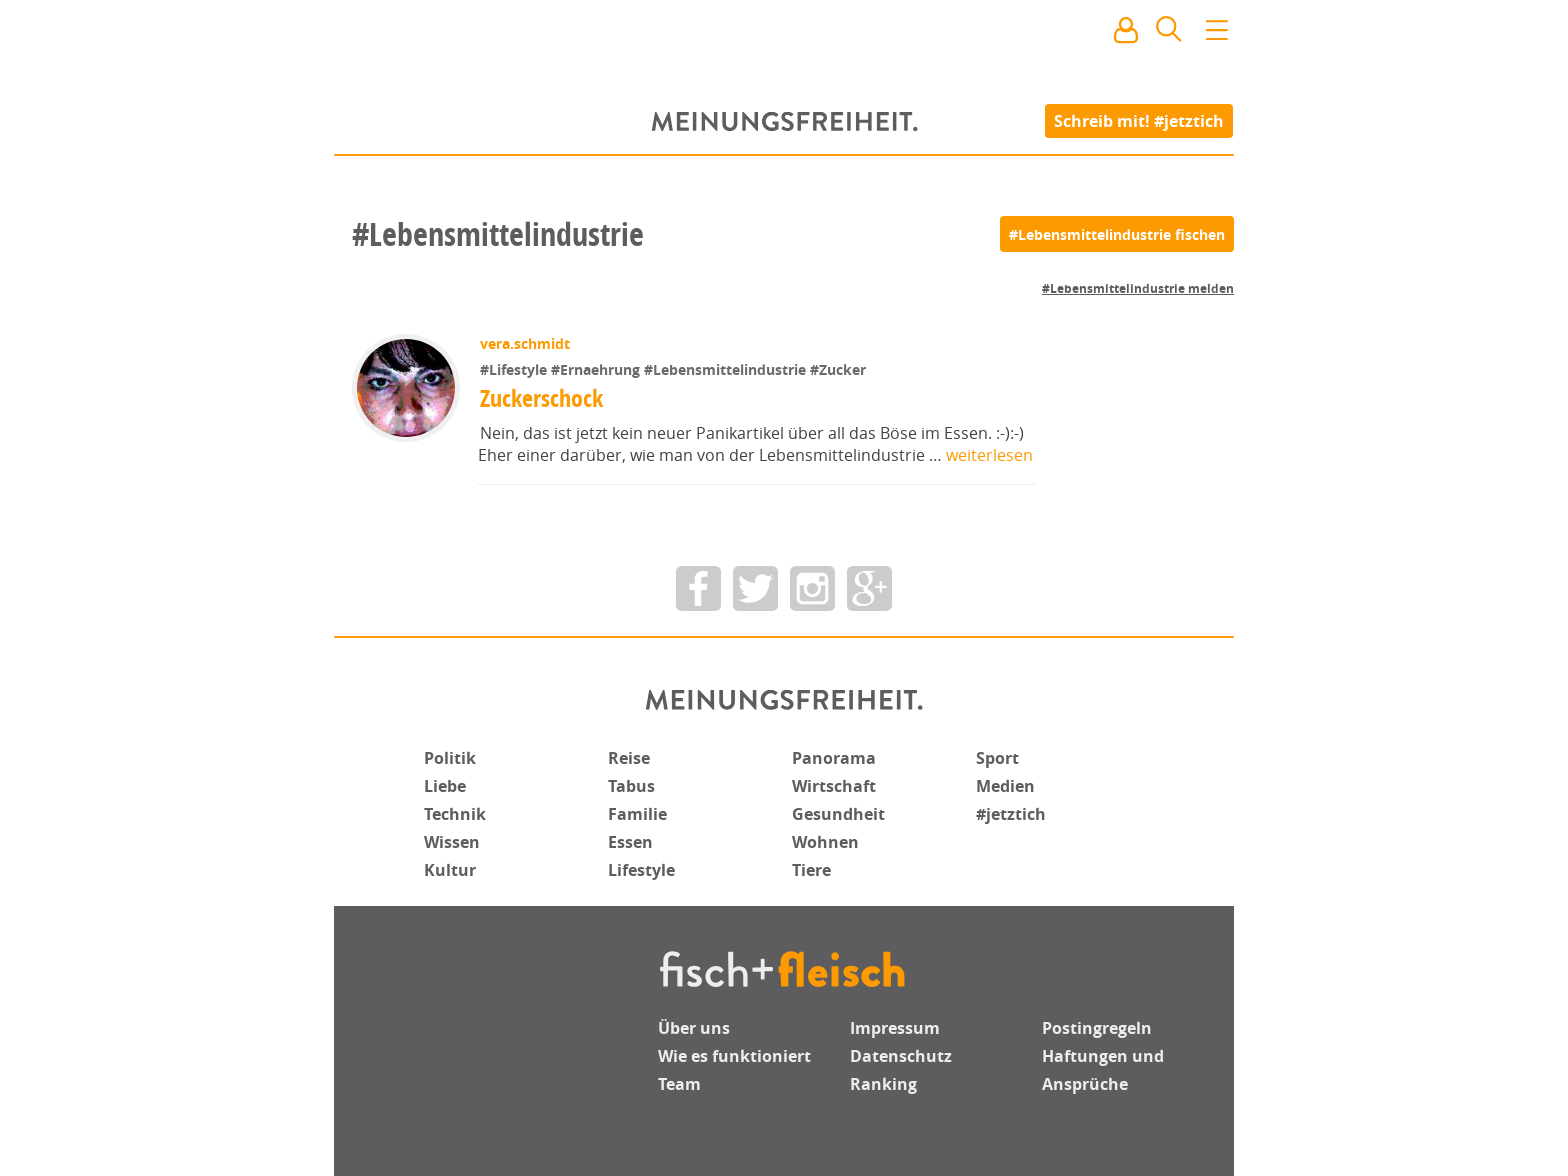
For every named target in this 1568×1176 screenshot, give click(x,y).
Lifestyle (641, 870)
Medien (1005, 786)
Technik (455, 814)
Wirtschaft (834, 786)
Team (679, 1084)
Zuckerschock (541, 398)
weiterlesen (989, 455)
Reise (629, 758)
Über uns (694, 1028)
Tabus (631, 786)
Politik (450, 758)
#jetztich (1011, 814)
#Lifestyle (515, 369)
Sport (997, 758)
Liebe (445, 786)
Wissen (452, 842)
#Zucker (838, 369)
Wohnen (825, 842)
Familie (637, 814)
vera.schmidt (525, 343)
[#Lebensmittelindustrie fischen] (1117, 234)
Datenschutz (901, 1056)
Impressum (895, 1028)
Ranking (883, 1084)
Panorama (834, 758)
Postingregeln (1097, 1028)
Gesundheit (838, 814)
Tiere (811, 870)
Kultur (450, 870)
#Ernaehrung (597, 369)
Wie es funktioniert (734, 1056)
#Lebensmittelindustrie (727, 369)
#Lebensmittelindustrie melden (1138, 288)
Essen (630, 842)
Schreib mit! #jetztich (1140, 120)
